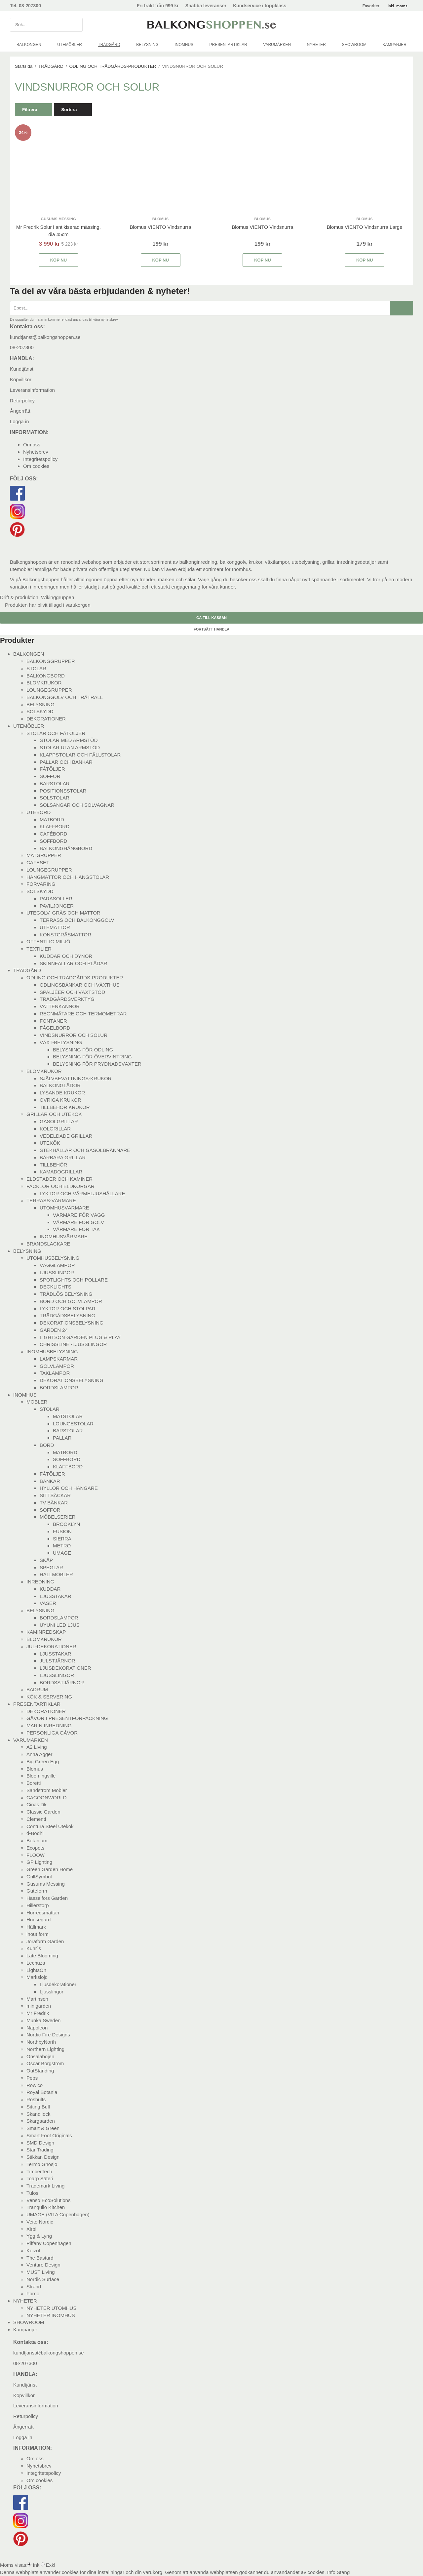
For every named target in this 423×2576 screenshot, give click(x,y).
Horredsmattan (42, 1912)
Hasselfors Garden (47, 1898)
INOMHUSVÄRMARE (64, 1236)
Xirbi (31, 2229)
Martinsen (37, 1999)
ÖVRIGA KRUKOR (60, 1100)
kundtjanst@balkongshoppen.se (45, 337)
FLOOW (35, 1855)
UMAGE (62, 1553)
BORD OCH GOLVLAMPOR (71, 1301)
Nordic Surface (42, 2279)
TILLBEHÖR (53, 1164)
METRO (62, 1545)
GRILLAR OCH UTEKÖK (54, 1114)
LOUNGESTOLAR (73, 1423)
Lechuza (35, 1963)
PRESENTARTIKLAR (228, 44)
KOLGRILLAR (55, 1128)
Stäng (343, 2572)
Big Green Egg (42, 1761)
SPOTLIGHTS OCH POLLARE (74, 1280)
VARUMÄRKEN (277, 44)
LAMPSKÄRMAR (59, 1359)
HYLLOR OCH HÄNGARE (69, 1488)
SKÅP (46, 1560)
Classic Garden (43, 1812)
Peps (32, 2078)
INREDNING (40, 1581)
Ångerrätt (20, 411)
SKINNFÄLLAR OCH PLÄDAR (73, 963)
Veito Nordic (39, 2222)
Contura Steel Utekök (50, 1826)
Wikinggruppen (57, 597)
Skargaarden (40, 2121)
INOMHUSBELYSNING (52, 1351)
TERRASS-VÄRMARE (51, 1200)
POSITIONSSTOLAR (63, 791)
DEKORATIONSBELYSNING (71, 1323)
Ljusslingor (51, 1991)
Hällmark (36, 1927)
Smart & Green (42, 2128)
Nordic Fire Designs (48, 2034)
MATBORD (52, 819)
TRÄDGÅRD (109, 44)
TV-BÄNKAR (54, 1502)
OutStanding (40, 2070)
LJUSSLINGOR (57, 1272)
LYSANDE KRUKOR (62, 1092)
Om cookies (36, 466)
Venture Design (43, 2265)
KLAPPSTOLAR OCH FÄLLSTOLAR (80, 754)
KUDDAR (50, 1589)
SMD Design (40, 2143)
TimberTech (39, 2171)
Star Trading (40, 2149)
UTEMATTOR (55, 927)
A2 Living (36, 1747)
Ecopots (35, 1848)
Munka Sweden (43, 2020)
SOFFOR (50, 776)
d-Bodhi (35, 1833)
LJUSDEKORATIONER (65, 1668)
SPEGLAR (51, 1567)
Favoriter (371, 6)
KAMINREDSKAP (46, 1632)
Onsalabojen (40, 2056)
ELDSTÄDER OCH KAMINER (59, 1179)
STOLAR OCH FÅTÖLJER (55, 733)
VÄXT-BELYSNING (61, 1042)
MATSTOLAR (68, 1416)
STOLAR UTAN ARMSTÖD (70, 747)
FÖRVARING (41, 884)
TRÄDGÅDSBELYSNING (67, 1315)
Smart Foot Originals (49, 2135)
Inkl (36, 2565)
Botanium (36, 1840)
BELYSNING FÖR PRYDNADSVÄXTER (97, 1064)
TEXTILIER (39, 949)
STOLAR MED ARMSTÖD (69, 740)
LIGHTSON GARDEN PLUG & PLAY (80, 1337)
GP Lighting (39, 1862)
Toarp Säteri (39, 2178)
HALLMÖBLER (56, 1574)
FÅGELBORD (55, 1028)
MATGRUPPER (43, 855)
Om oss (31, 444)
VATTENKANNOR (60, 1006)
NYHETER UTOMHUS (51, 2308)
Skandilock (38, 2114)
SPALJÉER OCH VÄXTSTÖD (72, 992)
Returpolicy (22, 400)
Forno (32, 2293)
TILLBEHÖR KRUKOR (65, 1107)
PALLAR (62, 1438)
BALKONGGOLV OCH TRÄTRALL (64, 697)
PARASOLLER (56, 898)
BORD (47, 1445)
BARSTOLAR (55, 783)
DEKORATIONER (46, 718)
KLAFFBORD (54, 826)
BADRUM (37, 1689)
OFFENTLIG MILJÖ (48, 941)
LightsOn (36, 1970)
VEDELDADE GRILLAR (66, 1136)
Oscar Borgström (45, 2063)
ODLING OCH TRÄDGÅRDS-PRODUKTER (74, 977)
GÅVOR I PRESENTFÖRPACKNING (67, 1718)
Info (331, 2572)
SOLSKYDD (40, 711)
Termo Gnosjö (41, 2164)
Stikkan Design (42, 2157)
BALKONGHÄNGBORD (66, 848)
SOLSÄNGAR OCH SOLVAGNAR (77, 805)
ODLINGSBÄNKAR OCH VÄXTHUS (80, 985)
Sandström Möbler (46, 1790)
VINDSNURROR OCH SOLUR (73, 1035)
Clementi (36, 1819)
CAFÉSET (37, 862)
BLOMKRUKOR (44, 682)
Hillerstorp (37, 1905)
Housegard (38, 1919)
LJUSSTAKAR (55, 1596)
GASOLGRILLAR (59, 1121)
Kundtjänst (21, 369)
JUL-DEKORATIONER (51, 1646)
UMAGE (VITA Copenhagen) (58, 2214)
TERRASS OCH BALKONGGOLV (77, 920)
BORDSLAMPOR (59, 1387)
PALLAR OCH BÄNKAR (66, 762)
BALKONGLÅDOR (60, 1085)
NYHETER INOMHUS (50, 2315)
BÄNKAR (50, 1481)
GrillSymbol (39, 1876)
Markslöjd (37, 1977)
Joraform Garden (45, 1941)
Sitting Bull (38, 2106)
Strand (33, 2286)
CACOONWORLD (46, 1797)
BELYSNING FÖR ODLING (83, 1049)
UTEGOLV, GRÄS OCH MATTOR (63, 913)
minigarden (38, 2006)
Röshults (36, 2099)
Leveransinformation (32, 390)
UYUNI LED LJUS (60, 1625)
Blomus (34, 1769)
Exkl (50, 2565)
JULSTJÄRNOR (57, 1660)
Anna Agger (39, 1754)
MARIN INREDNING (49, 1725)
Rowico (34, 2085)
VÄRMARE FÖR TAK (76, 1229)
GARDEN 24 (54, 1330)
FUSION (62, 1531)
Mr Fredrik (37, 2013)
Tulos (32, 2193)
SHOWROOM (354, 44)
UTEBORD (38, 812)
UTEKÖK (50, 1143)
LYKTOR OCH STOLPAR (68, 1308)
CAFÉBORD (53, 834)
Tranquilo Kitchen (45, 2207)
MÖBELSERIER (57, 1517)
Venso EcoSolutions (48, 2200)
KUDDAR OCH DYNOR (66, 956)
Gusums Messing (45, 1884)
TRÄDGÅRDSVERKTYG (67, 999)
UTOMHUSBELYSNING (52, 1258)
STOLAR (36, 668)
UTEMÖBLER (69, 44)
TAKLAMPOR (55, 1373)
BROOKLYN (66, 1524)
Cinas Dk (36, 1804)
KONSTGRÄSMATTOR (65, 934)
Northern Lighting (45, 2049)
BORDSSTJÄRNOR (62, 1682)
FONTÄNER (53, 1021)
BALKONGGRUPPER (50, 661)
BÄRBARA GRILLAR (63, 1157)
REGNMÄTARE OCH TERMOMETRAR (83, 1013)
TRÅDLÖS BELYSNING (66, 1294)
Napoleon (37, 2027)
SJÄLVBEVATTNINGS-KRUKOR (76, 1078)
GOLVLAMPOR (57, 1366)
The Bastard (40, 2258)
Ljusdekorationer (58, 1984)
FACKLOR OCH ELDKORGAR (60, 1186)
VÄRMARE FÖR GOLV (78, 1222)
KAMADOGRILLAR (61, 1171)
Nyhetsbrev (35, 452)
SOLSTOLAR (54, 797)
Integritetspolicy (40, 459)
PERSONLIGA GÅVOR (52, 1733)
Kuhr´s (33, 1948)
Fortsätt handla (211, 629)
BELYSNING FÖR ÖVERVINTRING (92, 1056)
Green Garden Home (49, 1869)
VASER (48, 1603)
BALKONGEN (29, 44)
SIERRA (62, 1538)
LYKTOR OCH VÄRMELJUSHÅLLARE (82, 1193)
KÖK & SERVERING (49, 1696)
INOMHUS (183, 44)
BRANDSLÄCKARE (48, 1244)
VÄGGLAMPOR (57, 1265)
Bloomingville (41, 1776)
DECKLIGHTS (55, 1286)
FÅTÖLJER (52, 769)
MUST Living (40, 2272)
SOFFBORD (53, 841)
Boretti (33, 1783)
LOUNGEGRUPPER (49, 690)
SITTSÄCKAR (55, 1495)
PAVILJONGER (57, 906)
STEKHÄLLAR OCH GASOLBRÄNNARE (85, 1150)
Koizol (33, 2250)
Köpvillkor (20, 379)
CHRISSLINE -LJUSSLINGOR (73, 1344)
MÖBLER (36, 1402)
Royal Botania (41, 2092)
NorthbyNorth (41, 2042)
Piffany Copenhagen (48, 2243)
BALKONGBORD (45, 675)
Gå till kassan (211, 618)
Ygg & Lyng (39, 2236)
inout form (37, 1934)
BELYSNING (147, 44)
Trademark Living (45, 2185)
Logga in (19, 421)
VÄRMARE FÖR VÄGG (79, 1215)
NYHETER (316, 44)
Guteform (36, 1891)
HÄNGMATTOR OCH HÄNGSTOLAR (67, 877)
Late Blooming (42, 1955)
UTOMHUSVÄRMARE (64, 1207)
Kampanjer (394, 44)
